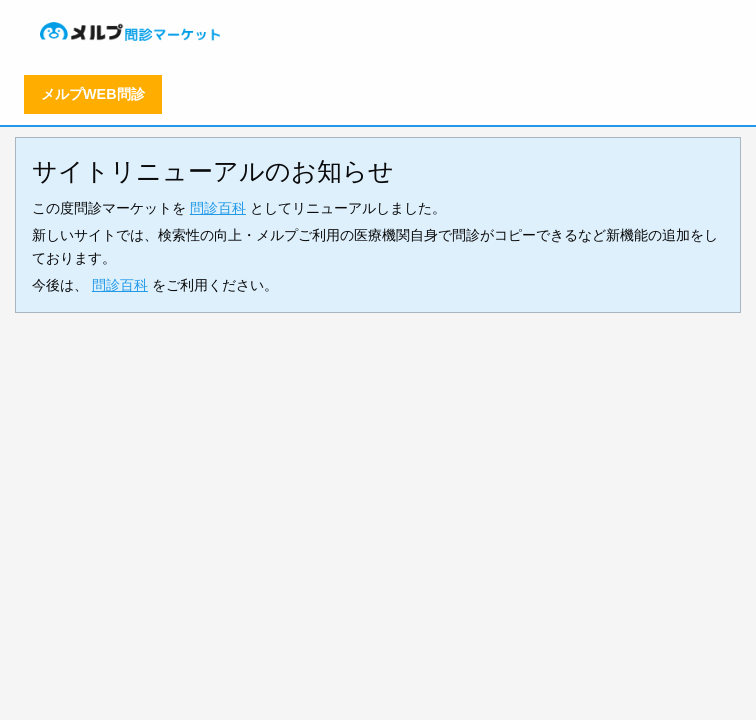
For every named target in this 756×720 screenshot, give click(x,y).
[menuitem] (132, 32)
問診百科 (218, 208)
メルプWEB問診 (93, 94)
